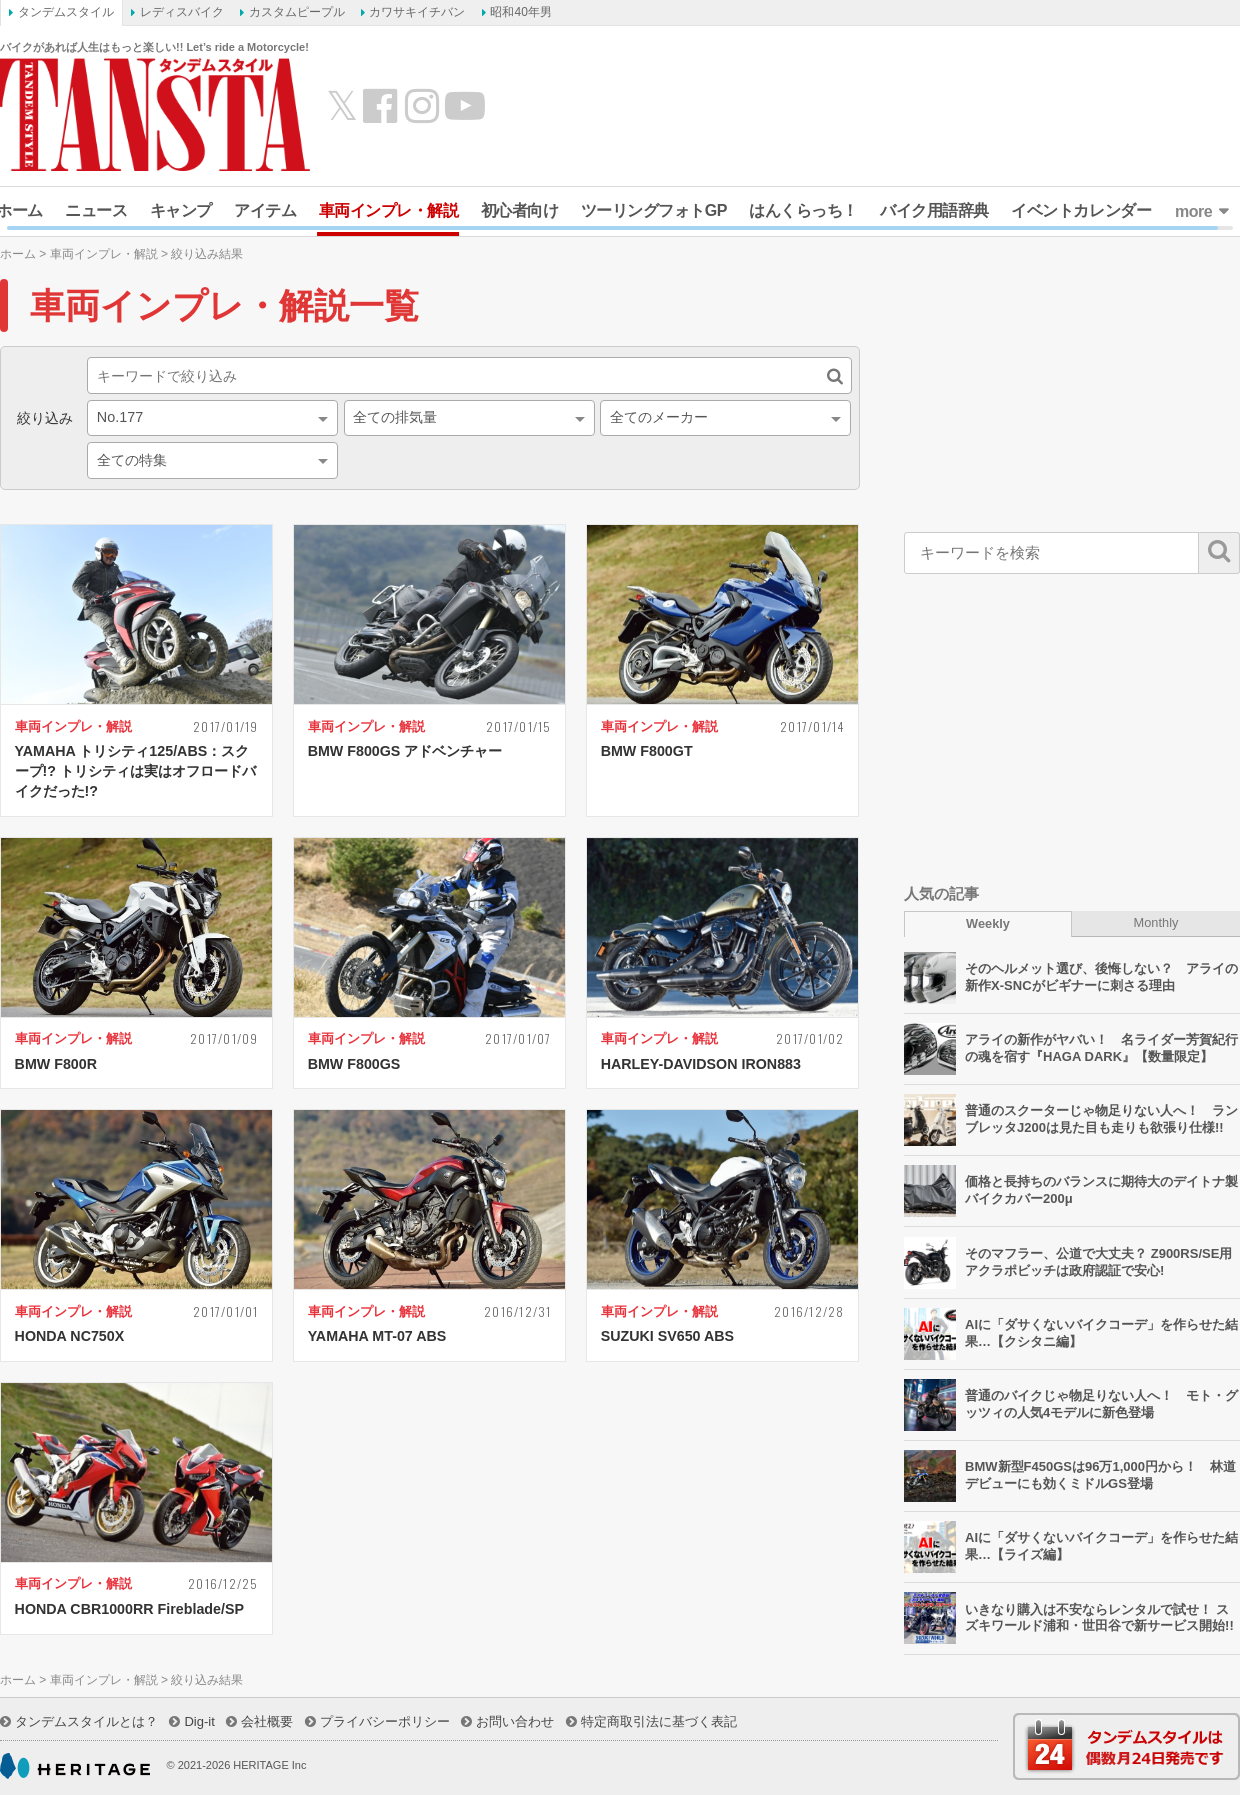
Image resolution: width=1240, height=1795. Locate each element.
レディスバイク (182, 12)
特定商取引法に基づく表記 (659, 1721)
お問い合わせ (515, 1721)
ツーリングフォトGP (654, 210)
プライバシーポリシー (385, 1721)
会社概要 (267, 1721)
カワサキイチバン (417, 12)
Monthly (1156, 922)
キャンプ (181, 210)
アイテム (265, 210)
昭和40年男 (520, 12)
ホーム (18, 254)
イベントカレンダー (1081, 210)
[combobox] (212, 418)
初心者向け (520, 210)
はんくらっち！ (803, 210)
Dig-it (199, 1721)
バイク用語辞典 (934, 210)
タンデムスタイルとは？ (86, 1721)
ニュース (96, 210)
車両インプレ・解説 (389, 210)
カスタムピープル (297, 12)
